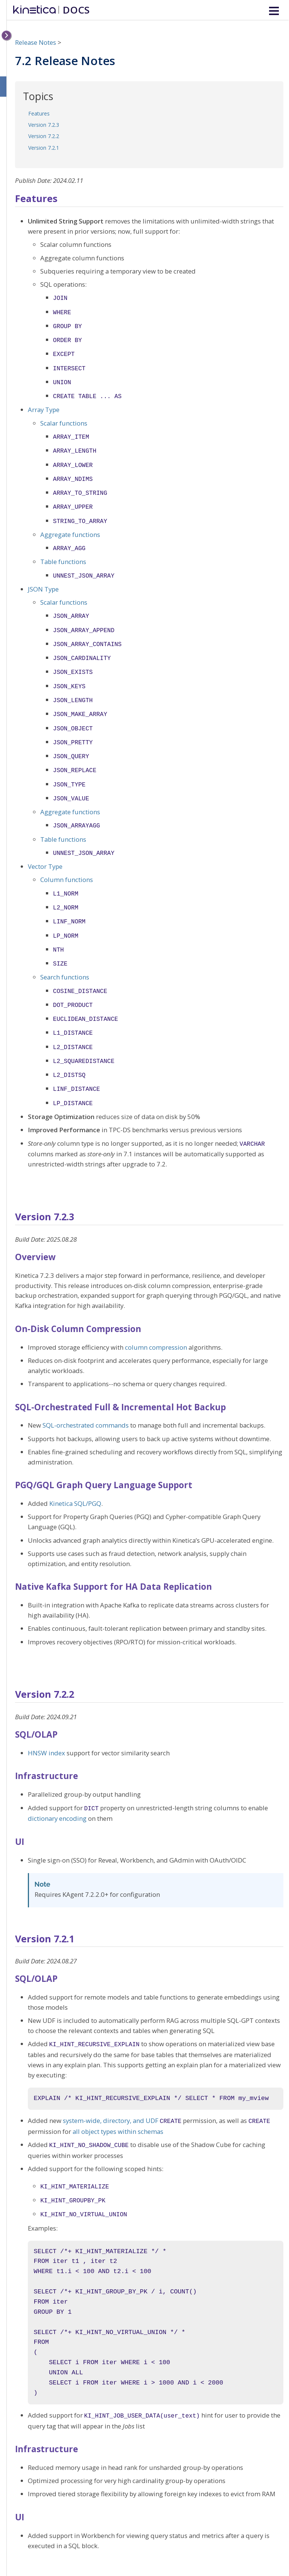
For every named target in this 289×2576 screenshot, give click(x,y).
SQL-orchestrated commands (86, 1388)
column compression (156, 1310)
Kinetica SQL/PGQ (75, 1466)
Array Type (43, 403)
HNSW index (46, 1716)
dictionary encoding (57, 1780)
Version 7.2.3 (43, 124)
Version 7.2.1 (43, 147)
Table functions (63, 549)
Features (39, 113)
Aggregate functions (70, 523)
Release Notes (35, 42)
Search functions (64, 947)
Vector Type (45, 841)
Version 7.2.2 (43, 136)
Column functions (66, 854)
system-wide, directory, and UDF (110, 2082)
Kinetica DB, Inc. (248, 2550)
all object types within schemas (118, 2092)
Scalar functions (63, 417)
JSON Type (43, 576)
